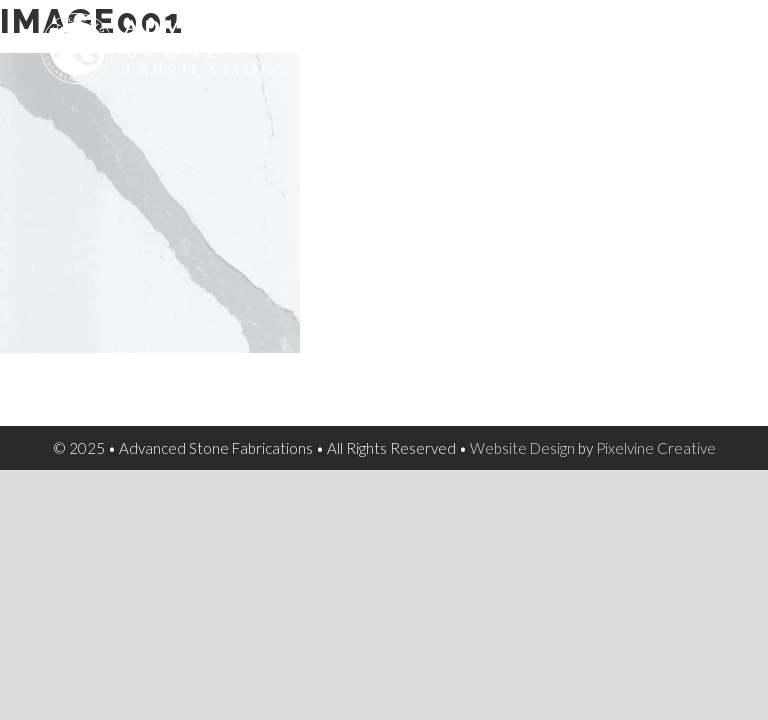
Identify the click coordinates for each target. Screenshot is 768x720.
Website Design (522, 448)
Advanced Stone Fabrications (200, 60)
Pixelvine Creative (656, 448)
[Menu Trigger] (717, 40)
